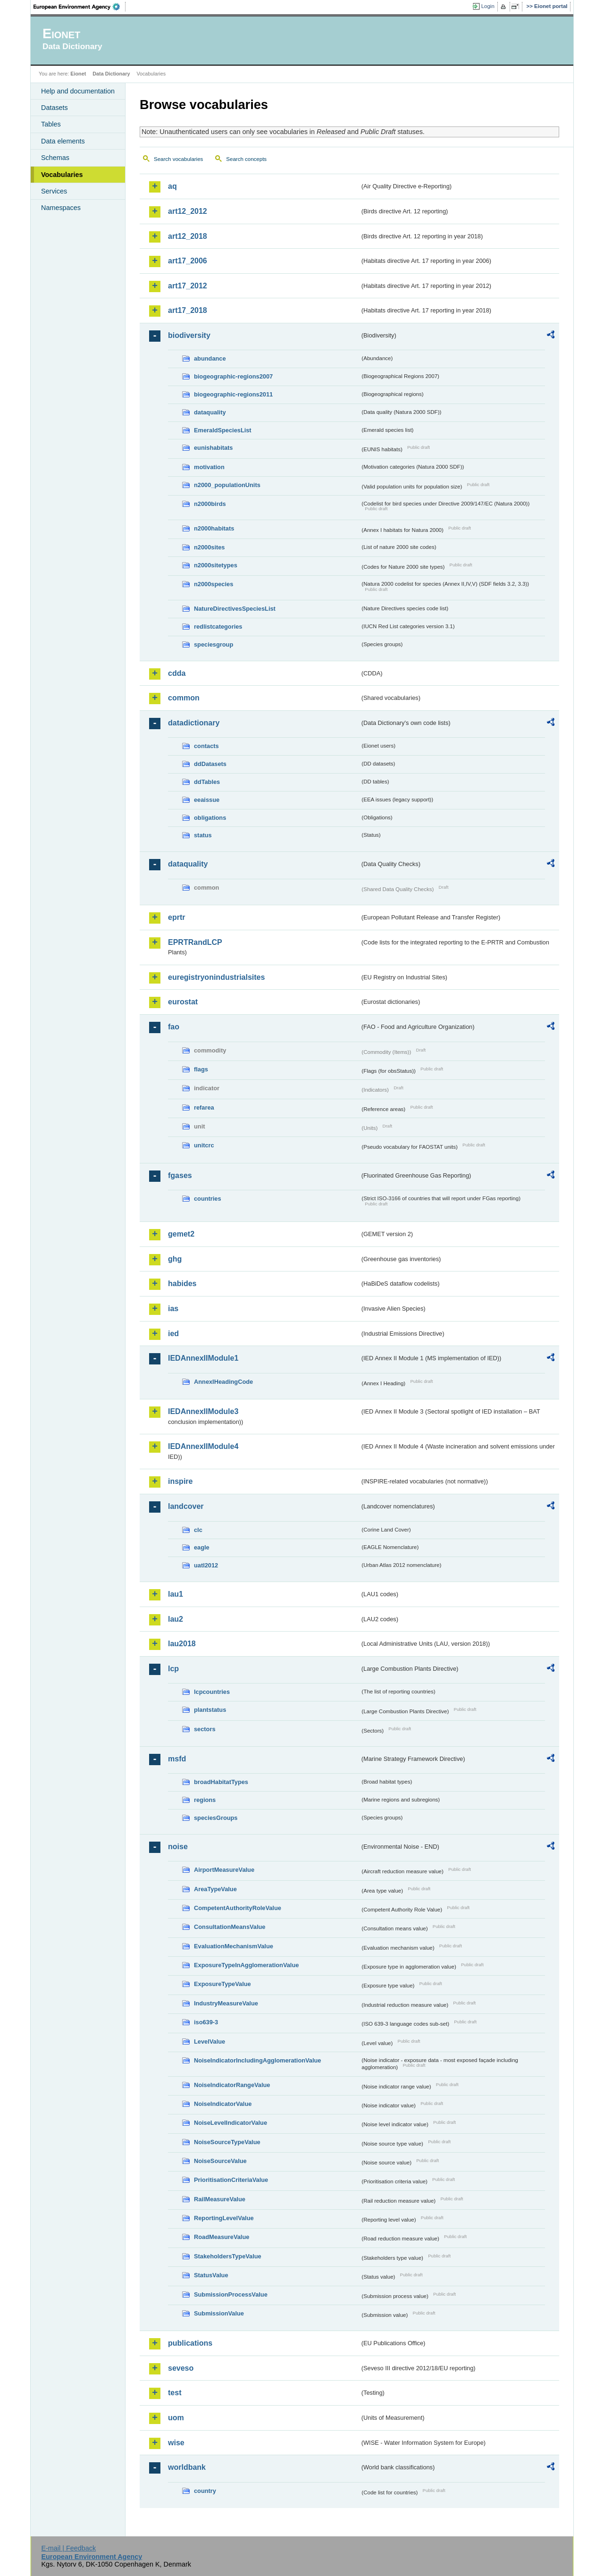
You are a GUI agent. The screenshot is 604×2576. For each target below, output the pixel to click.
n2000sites (209, 547)
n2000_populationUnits (227, 484)
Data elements (63, 141)
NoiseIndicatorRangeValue (232, 2084)
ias (173, 1309)
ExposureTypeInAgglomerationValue (246, 1965)
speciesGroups (215, 1817)
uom (176, 2418)
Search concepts (246, 159)
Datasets (54, 107)
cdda (176, 673)
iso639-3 (206, 2022)
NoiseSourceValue (220, 2160)
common (184, 698)
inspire (180, 1481)
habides (182, 1284)
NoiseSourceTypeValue (227, 2142)
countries (207, 1198)
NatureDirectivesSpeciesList (235, 608)
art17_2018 (187, 310)
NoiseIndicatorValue (223, 2103)
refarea (204, 1107)
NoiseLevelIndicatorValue (230, 2122)
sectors (205, 1729)
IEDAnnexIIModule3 (203, 1411)
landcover (186, 1506)
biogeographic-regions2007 (233, 376)
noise (178, 1847)
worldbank (187, 2467)
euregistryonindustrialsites (216, 977)
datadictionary (193, 723)
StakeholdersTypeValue (227, 2256)
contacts (206, 745)
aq (172, 186)
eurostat (183, 1002)
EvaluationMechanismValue (233, 1946)
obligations (210, 817)
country (205, 2490)
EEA (80, 6)
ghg (175, 1259)
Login (488, 6)
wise (176, 2443)
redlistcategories (218, 626)
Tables (51, 124)
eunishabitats (213, 447)
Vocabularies (62, 174)
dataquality (210, 412)
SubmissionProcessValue (231, 2294)
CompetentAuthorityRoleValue (237, 1907)
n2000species (213, 584)
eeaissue (206, 799)
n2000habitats (214, 528)
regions (205, 1799)
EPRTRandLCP (195, 942)
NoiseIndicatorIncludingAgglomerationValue (257, 2060)
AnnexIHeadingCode (223, 1381)
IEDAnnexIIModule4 (203, 1446)
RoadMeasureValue (221, 2236)
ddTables (207, 781)
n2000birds (210, 503)
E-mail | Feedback (68, 2548)
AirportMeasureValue (224, 1869)
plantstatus (210, 1709)
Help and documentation (78, 91)
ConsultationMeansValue (229, 1926)
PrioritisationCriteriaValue (231, 2179)
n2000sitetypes (215, 565)
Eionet (78, 73)
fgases (180, 1175)
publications (190, 2343)
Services (54, 191)
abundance (210, 358)
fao (173, 1027)
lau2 (175, 1619)
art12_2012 (187, 211)
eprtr (176, 917)
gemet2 (181, 1234)
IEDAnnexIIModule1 (203, 1358)
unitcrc (204, 1145)
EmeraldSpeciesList (223, 430)
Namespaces (61, 207)
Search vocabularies (178, 159)
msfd (177, 1759)
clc (198, 1529)
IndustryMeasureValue (226, 2003)
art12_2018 (187, 236)
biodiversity (189, 335)
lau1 (175, 1594)
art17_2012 (187, 286)
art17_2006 (187, 261)
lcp (173, 1669)
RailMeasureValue (219, 2199)
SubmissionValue (219, 2313)
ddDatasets (210, 763)
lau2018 (182, 1644)
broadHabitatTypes (221, 1781)
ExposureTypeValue (222, 1983)
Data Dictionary (111, 73)
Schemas (55, 157)
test (174, 2393)
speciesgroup (213, 644)
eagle (202, 1547)
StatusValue (211, 2275)
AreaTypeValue (215, 1889)
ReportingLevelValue (224, 2218)
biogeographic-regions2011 (233, 394)
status (203, 835)
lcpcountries (212, 1691)
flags (201, 1069)
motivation (209, 467)
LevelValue (209, 2041)
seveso (180, 2368)
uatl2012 (206, 1565)
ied (173, 1334)
